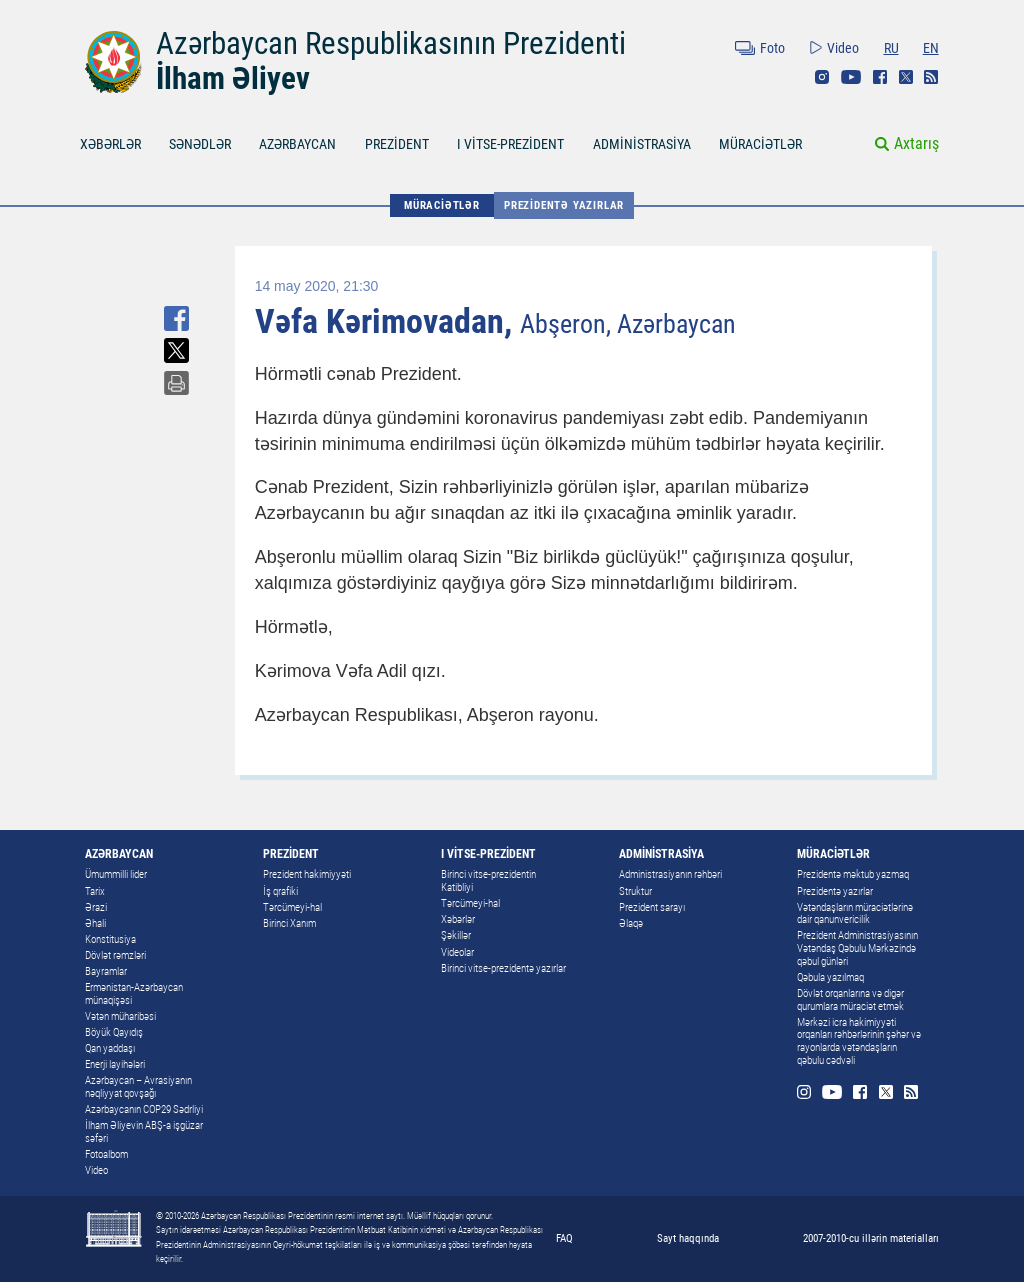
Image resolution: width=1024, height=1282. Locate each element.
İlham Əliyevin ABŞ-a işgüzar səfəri (144, 1132)
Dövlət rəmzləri (115, 955)
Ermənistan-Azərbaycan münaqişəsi (134, 994)
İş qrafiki (280, 891)
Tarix (95, 891)
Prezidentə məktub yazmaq (853, 874)
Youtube (851, 77)
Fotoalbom (106, 1154)
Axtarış (916, 143)
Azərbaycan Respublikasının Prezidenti (391, 43)
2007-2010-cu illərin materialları (871, 1238)
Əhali (95, 923)
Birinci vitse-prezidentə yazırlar (503, 968)
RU (891, 48)
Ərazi (96, 907)
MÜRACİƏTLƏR (760, 144)
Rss (931, 77)
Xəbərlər (458, 919)
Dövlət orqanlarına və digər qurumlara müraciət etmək (850, 1000)
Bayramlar (106, 971)
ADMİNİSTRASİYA (642, 144)
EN (931, 48)
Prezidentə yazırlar (564, 205)
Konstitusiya (110, 939)
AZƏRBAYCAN (297, 144)
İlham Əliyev (233, 78)
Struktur (635, 891)
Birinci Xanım (289, 923)
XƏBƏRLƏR (110, 144)
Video (843, 48)
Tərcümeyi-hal (292, 907)
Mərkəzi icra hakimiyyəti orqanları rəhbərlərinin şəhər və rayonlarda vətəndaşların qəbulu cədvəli (859, 1041)
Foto (772, 48)
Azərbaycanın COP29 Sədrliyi (144, 1109)
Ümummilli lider (116, 874)
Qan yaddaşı (110, 1048)
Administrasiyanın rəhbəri (670, 874)
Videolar (457, 952)
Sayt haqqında (688, 1238)
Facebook (880, 77)
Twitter (906, 77)
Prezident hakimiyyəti (307, 874)
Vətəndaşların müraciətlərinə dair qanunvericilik (855, 914)
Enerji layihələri (115, 1064)
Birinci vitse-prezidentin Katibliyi (488, 881)
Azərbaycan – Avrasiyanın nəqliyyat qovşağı (138, 1087)
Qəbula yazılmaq (830, 977)
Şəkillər (456, 935)
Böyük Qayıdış (114, 1032)
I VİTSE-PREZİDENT (510, 144)
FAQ (564, 1238)
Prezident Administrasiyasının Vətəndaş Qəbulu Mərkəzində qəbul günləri (857, 948)
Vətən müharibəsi (120, 1016)
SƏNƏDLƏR (200, 144)
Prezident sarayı (652, 907)
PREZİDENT (397, 144)
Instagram (822, 77)
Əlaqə (631, 923)
